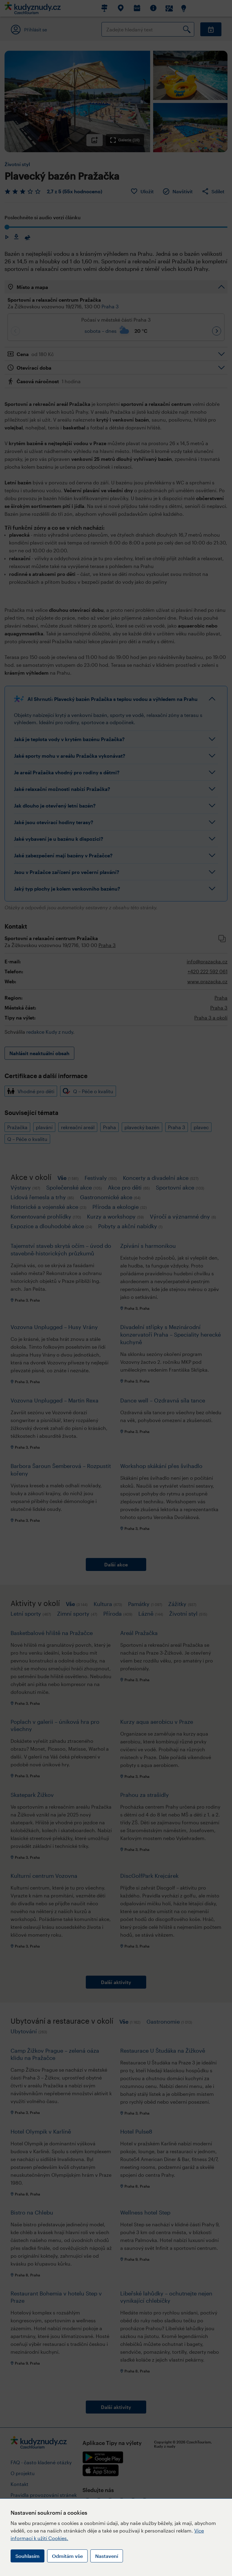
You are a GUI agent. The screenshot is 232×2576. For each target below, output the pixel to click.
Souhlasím (27, 2556)
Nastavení (106, 2556)
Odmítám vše (67, 2556)
